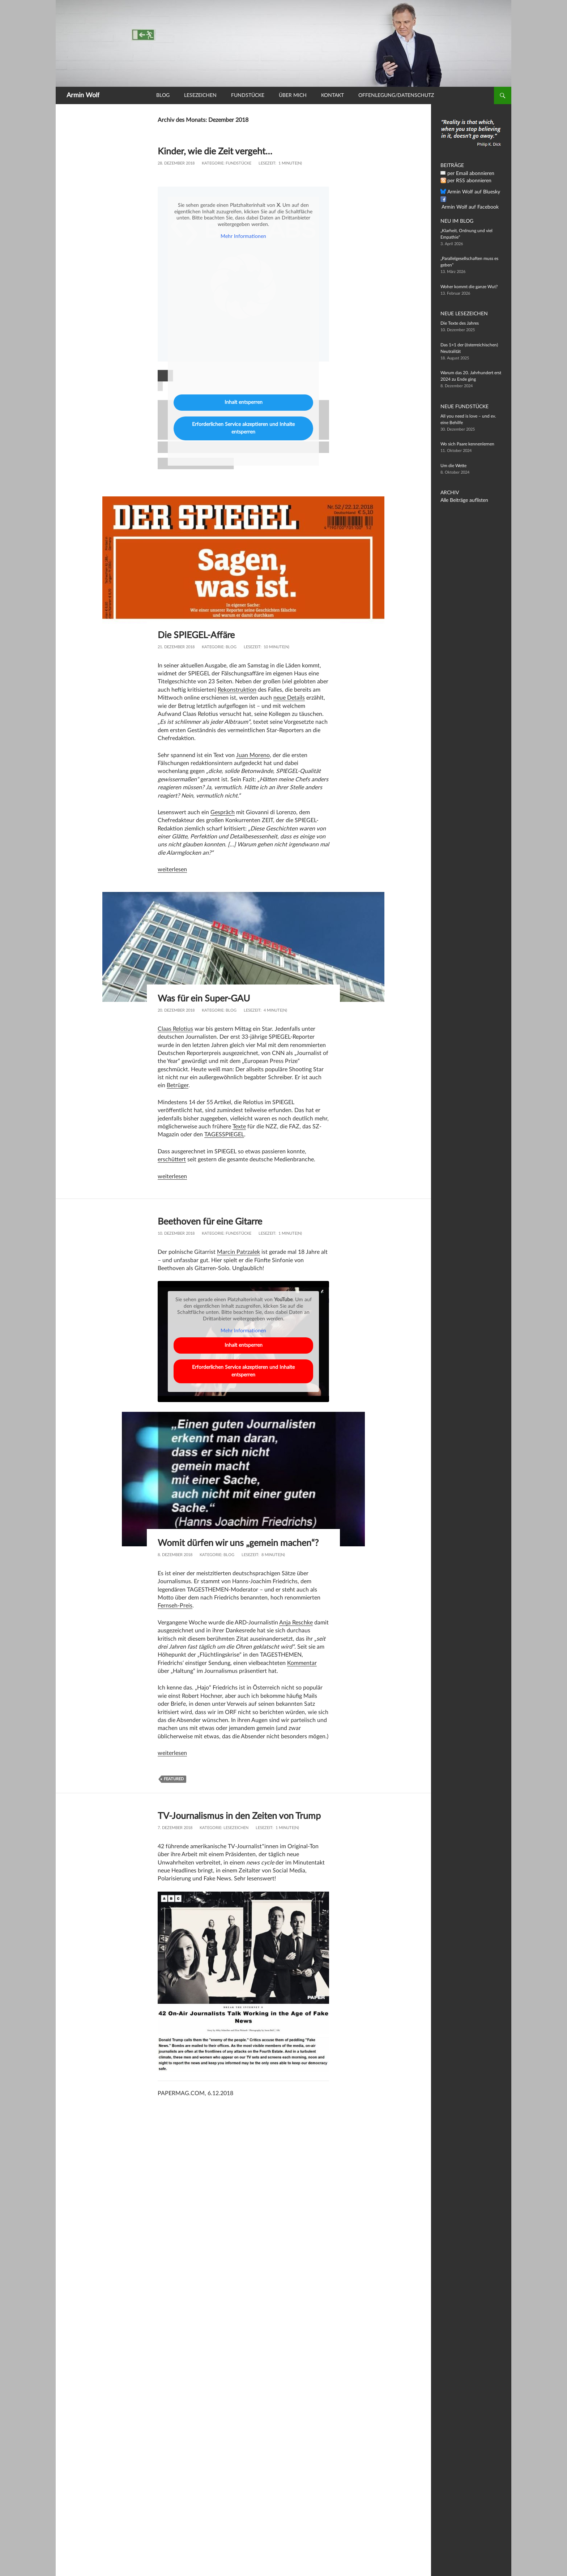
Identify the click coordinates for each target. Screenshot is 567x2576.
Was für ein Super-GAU (207, 998)
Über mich (293, 95)
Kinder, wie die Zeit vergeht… (219, 151)
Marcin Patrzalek (238, 1252)
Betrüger (177, 1085)
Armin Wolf (83, 95)
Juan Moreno (253, 755)
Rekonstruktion (237, 690)
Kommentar (302, 1673)
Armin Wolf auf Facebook (471, 199)
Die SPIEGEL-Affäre (200, 635)
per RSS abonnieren (466, 181)
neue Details (289, 698)
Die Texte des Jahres (459, 323)
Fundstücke (247, 95)
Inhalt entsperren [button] (244, 402)
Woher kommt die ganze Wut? (469, 287)
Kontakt (332, 95)
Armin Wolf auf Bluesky (469, 192)
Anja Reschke (296, 1633)
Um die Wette (453, 465)
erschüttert (172, 1159)
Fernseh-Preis (175, 1616)
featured (174, 1789)
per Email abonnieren (467, 173)
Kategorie (212, 163)
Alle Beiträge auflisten (461, 500)
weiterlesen (172, 869)
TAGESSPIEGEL (224, 1134)
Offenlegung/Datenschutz (396, 95)
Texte (239, 1126)
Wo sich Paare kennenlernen (467, 444)
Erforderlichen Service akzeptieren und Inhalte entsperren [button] (243, 428)
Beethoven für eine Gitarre (214, 1221)
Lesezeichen (200, 95)
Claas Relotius (175, 1029)
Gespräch (222, 812)
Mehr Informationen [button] (243, 236)
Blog (163, 95)
